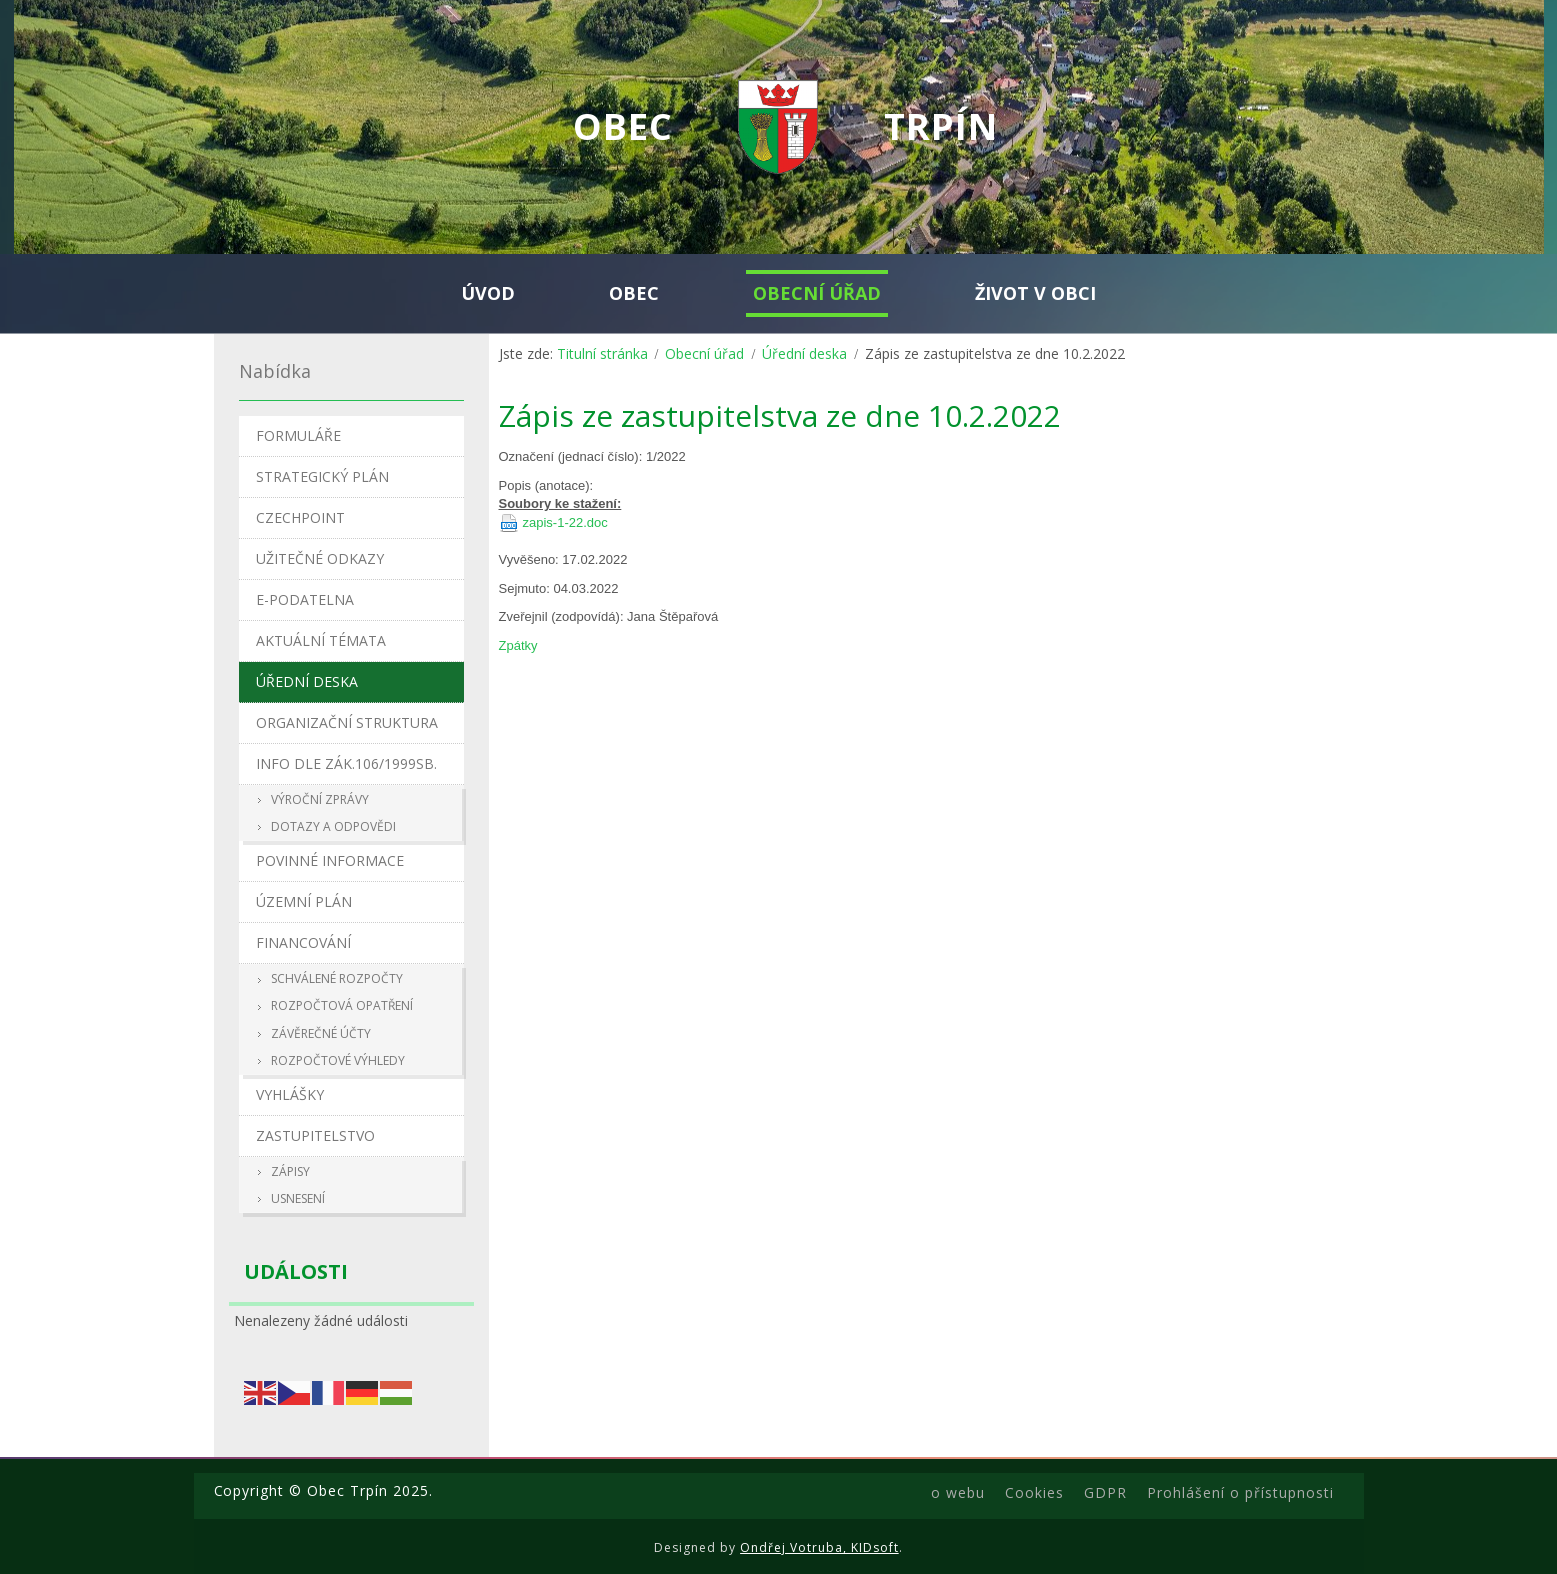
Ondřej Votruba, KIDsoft (819, 1547)
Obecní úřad (704, 353)
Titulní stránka (602, 353)
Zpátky (518, 645)
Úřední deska (804, 353)
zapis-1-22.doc (565, 522)
